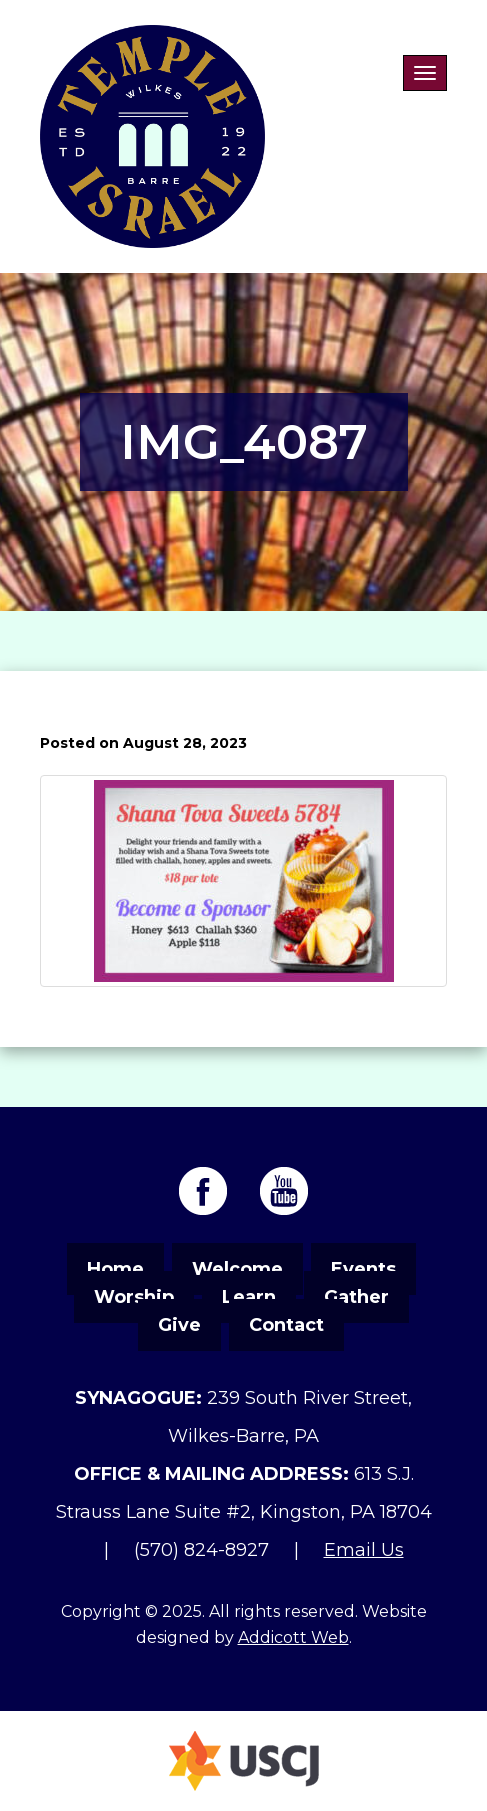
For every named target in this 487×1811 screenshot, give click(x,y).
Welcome (237, 1269)
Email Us (364, 1550)
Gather (356, 1297)
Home (115, 1269)
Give (179, 1325)
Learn (249, 1297)
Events (363, 1269)
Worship (134, 1297)
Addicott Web (293, 1637)
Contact (286, 1325)
